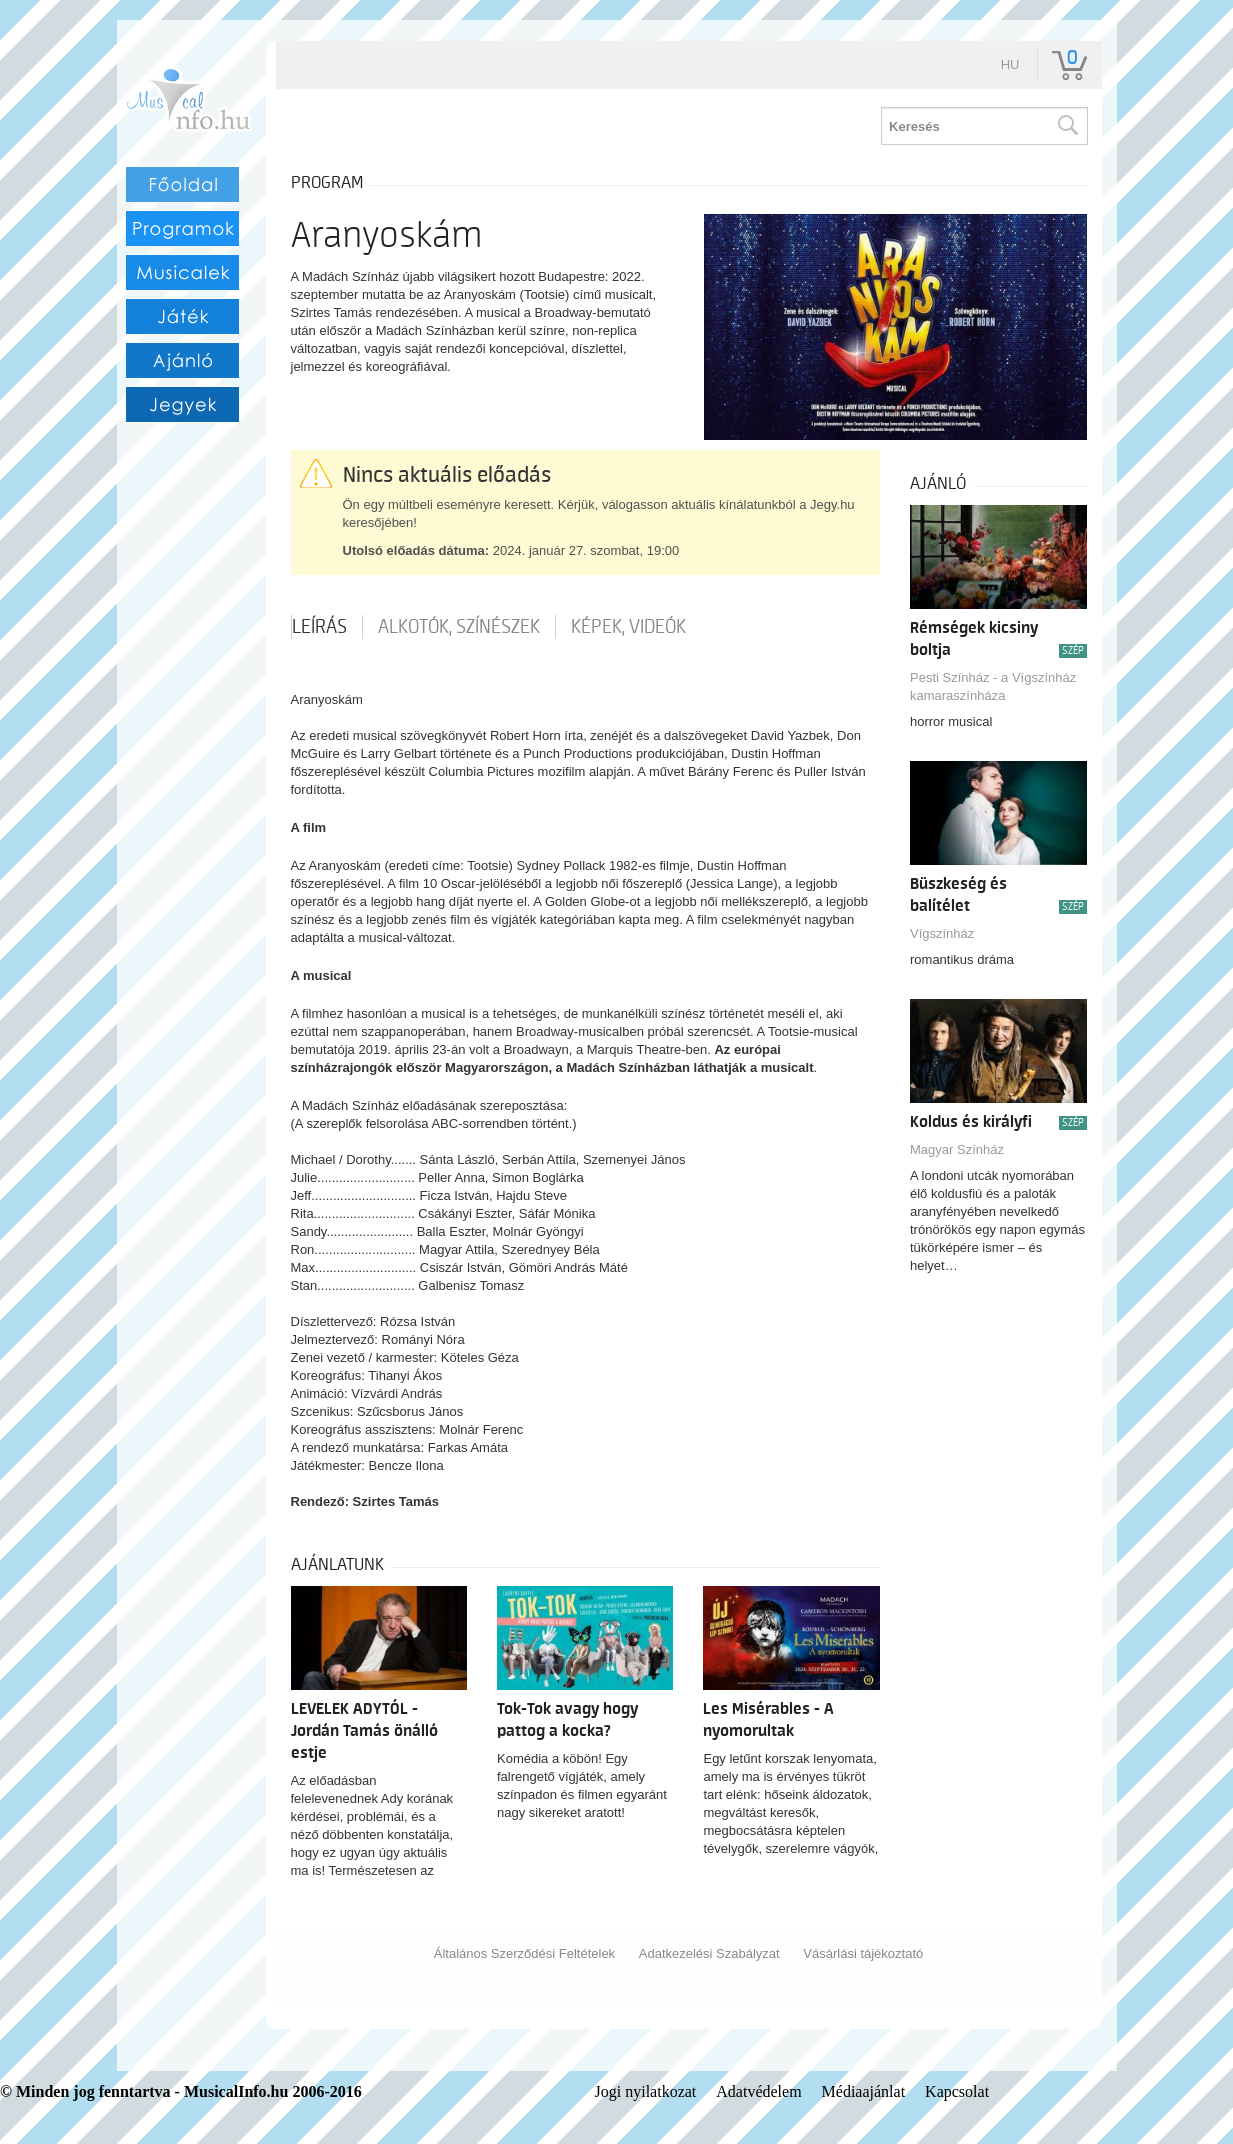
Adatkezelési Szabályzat (709, 1953)
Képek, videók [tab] (628, 627)
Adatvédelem (758, 2091)
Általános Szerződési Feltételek (524, 1953)
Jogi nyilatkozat (646, 2091)
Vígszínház (942, 933)
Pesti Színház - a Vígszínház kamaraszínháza (993, 686)
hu (1010, 64)
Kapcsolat (957, 2091)
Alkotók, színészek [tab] (459, 627)
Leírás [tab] (319, 627)
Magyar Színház (957, 1149)
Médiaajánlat (864, 2091)
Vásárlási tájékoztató (863, 1953)
